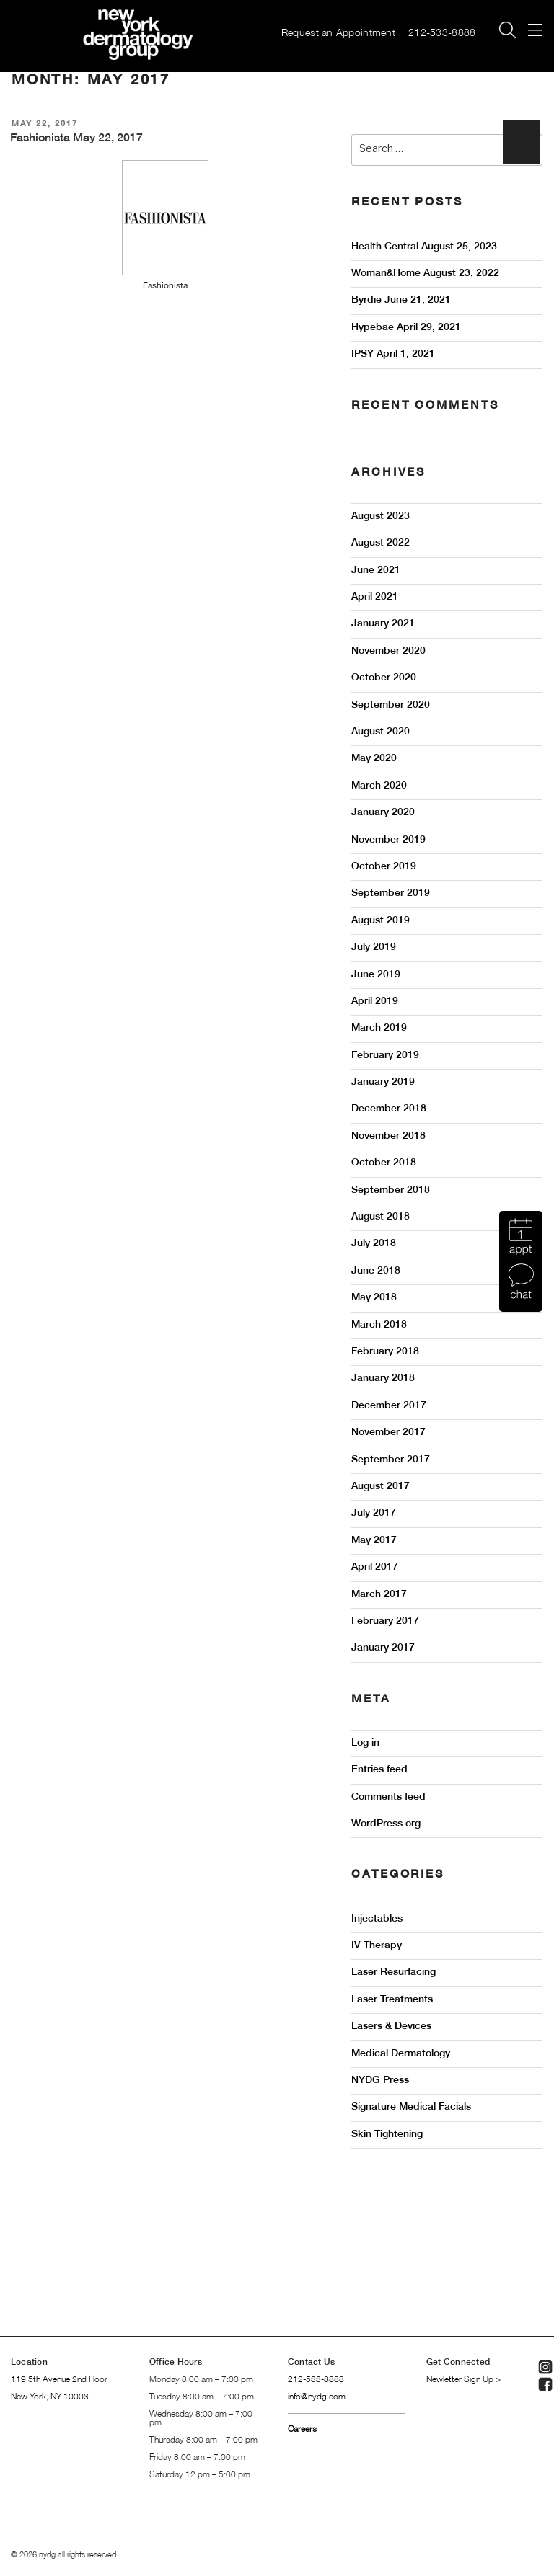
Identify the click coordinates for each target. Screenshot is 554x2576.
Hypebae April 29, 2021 (406, 327)
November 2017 (388, 1432)
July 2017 (373, 1513)
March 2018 (379, 1325)
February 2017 (385, 1621)
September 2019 (390, 893)
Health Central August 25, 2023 (424, 247)
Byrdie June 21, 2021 (401, 300)
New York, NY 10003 (50, 2397)
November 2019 (388, 840)
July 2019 (373, 947)
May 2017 (374, 1540)
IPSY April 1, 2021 (393, 354)
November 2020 (388, 651)
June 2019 (375, 975)
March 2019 (379, 1028)
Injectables (377, 1919)
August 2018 (380, 1217)
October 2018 (383, 1163)
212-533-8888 (445, 33)
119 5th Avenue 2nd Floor (59, 2380)
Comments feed (388, 1797)
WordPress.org (386, 1824)
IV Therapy (376, 1945)
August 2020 (380, 732)
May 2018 (374, 1297)
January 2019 (383, 1082)
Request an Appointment (338, 33)
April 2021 (374, 597)
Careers (302, 2429)
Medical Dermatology (400, 2053)
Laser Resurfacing (393, 1972)
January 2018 (383, 1378)
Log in (365, 1743)
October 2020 (383, 678)
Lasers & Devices (391, 2026)
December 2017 (388, 1406)
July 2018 (373, 1243)
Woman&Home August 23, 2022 (425, 273)
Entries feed (379, 1770)
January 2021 (383, 624)
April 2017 (374, 1567)
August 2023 (380, 516)
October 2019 (383, 866)
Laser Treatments (392, 1999)
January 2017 (383, 1648)
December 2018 (388, 1109)
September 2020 (390, 705)
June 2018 (375, 1271)
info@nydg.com (317, 2397)
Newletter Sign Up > (463, 2380)
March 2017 (379, 1594)
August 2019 (380, 920)
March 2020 (379, 786)
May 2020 (374, 758)
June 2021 (375, 570)
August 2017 (380, 1486)
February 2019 (385, 1055)
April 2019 (374, 1001)
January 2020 (383, 812)
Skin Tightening (387, 2134)
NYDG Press (380, 2080)
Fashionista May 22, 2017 (76, 138)
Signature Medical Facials (411, 2107)
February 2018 (385, 1351)
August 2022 (380, 543)
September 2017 (390, 1460)
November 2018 (388, 1136)
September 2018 (390, 1190)
